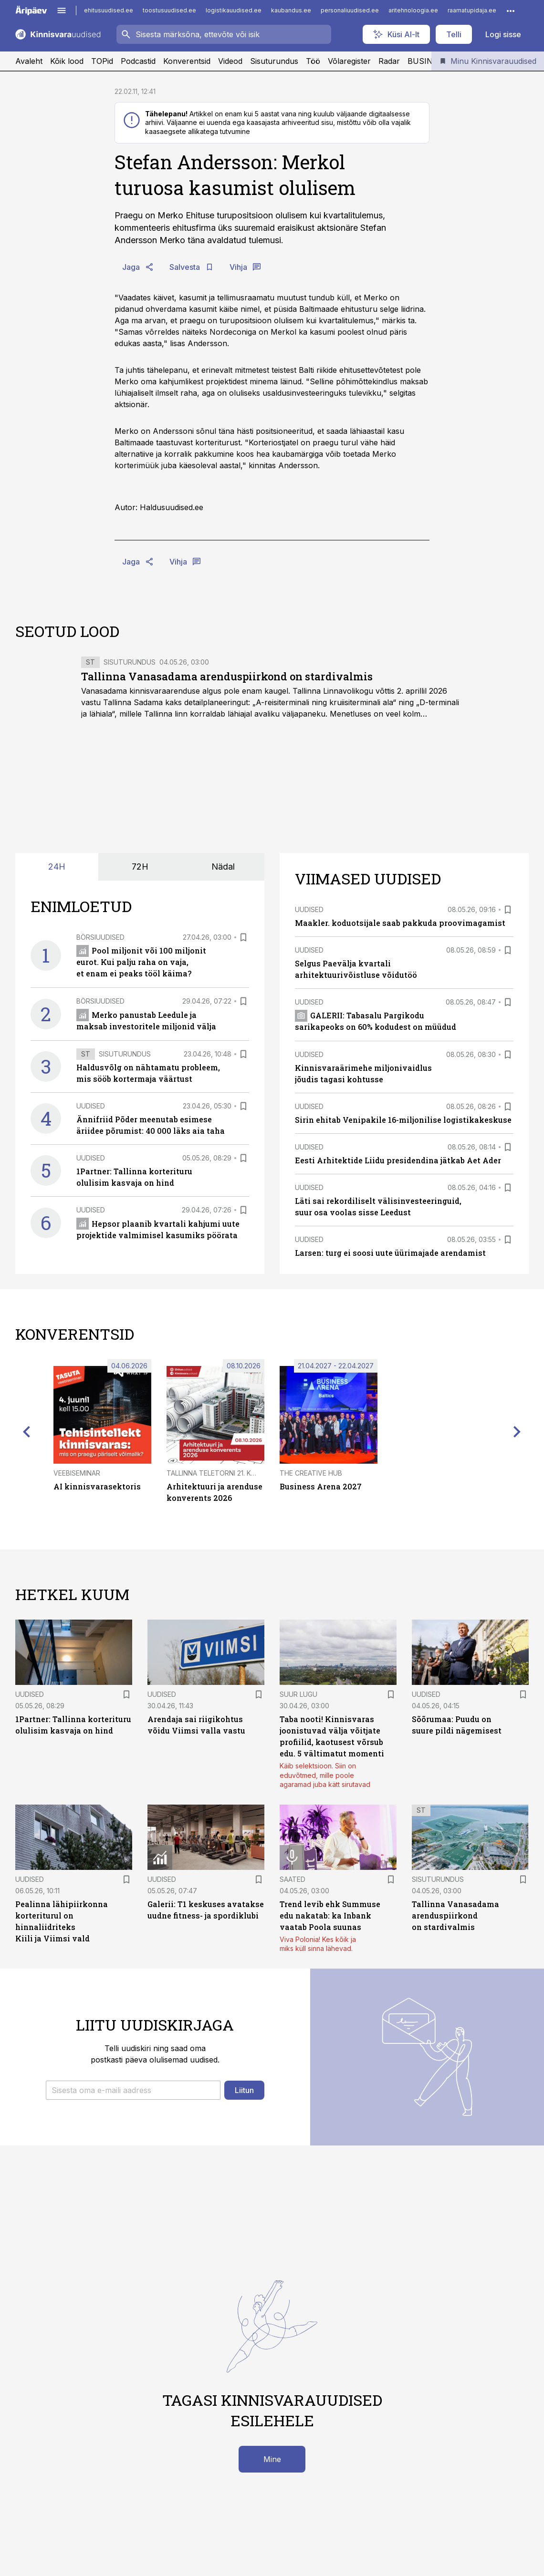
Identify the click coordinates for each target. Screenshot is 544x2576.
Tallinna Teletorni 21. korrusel (224, 1473)
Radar (389, 61)
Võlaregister (349, 61)
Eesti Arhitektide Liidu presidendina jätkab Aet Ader (398, 1160)
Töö (313, 61)
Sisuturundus (274, 61)
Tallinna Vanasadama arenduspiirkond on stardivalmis (227, 676)
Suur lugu (298, 1694)
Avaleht (28, 61)
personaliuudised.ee (350, 10)
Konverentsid (186, 61)
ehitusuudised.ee (108, 10)
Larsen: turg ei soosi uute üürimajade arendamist (390, 1253)
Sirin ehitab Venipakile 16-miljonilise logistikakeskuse (403, 1120)
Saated (292, 1879)
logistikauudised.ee (234, 10)
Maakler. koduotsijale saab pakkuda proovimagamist (400, 923)
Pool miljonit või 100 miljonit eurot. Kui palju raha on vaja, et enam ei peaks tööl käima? (141, 961)
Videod (230, 61)
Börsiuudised (100, 937)
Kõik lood (67, 61)
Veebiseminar (76, 1473)
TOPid (102, 61)
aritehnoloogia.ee (413, 10)
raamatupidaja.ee (472, 10)
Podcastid (138, 61)
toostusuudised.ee (169, 10)
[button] (133, 2090)
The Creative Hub (311, 1473)
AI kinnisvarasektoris (97, 1486)
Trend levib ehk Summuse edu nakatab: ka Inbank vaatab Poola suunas (330, 1915)
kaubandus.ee (291, 10)
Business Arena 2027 (321, 1486)
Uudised (90, 1106)
